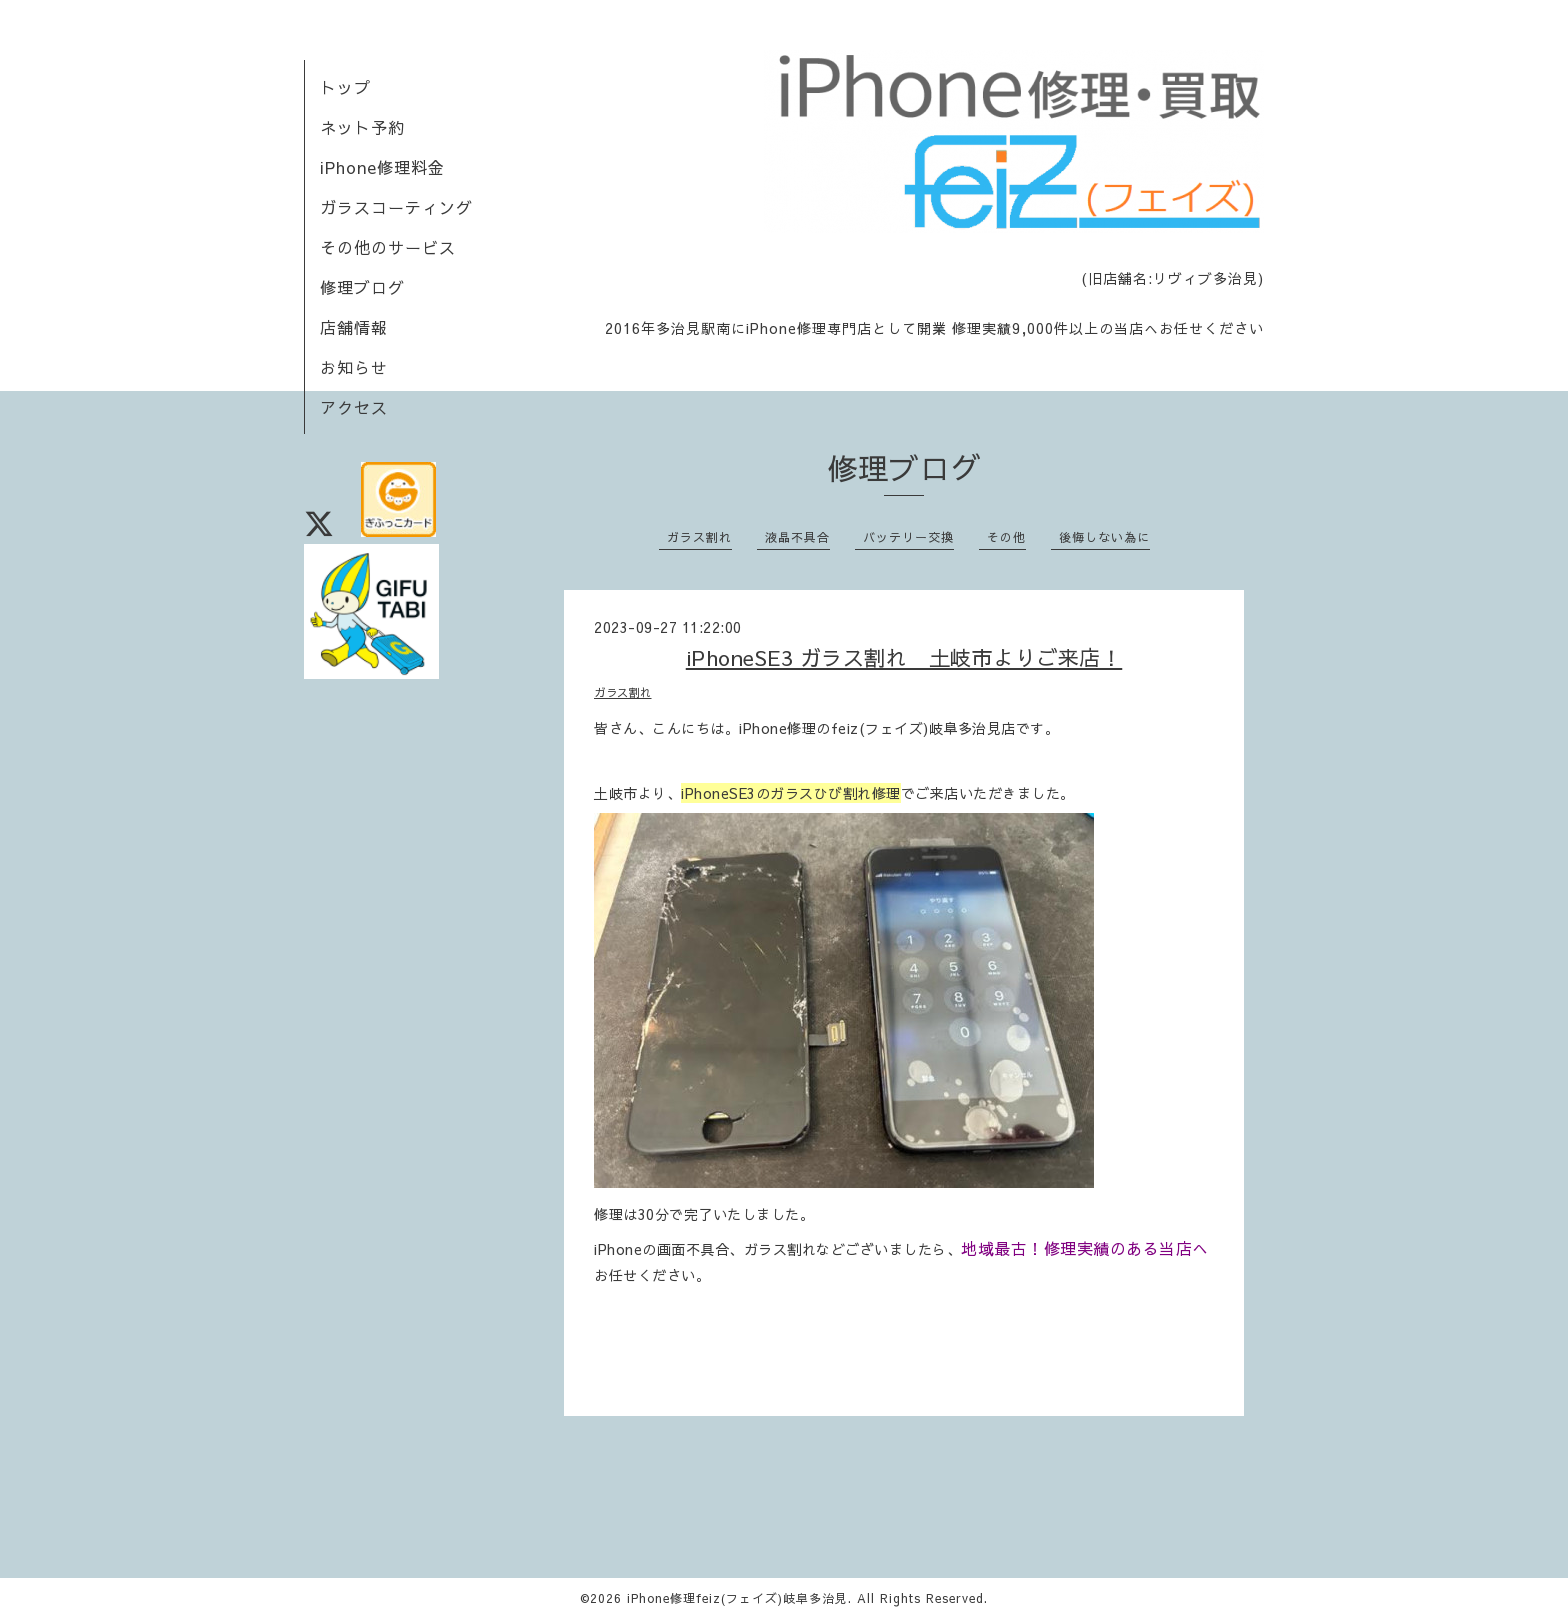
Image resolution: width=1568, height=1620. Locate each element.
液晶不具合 (797, 537)
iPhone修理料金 (382, 167)
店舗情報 (354, 327)
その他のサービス (388, 247)
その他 (1006, 537)
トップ (345, 87)
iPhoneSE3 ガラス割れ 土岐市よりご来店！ (904, 657)
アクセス (354, 407)
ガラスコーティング (396, 207)
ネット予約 (362, 127)
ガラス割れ (699, 537)
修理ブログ (362, 287)
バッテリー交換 (908, 537)
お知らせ (354, 367)
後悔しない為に (1104, 537)
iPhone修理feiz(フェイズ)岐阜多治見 (737, 1598)
